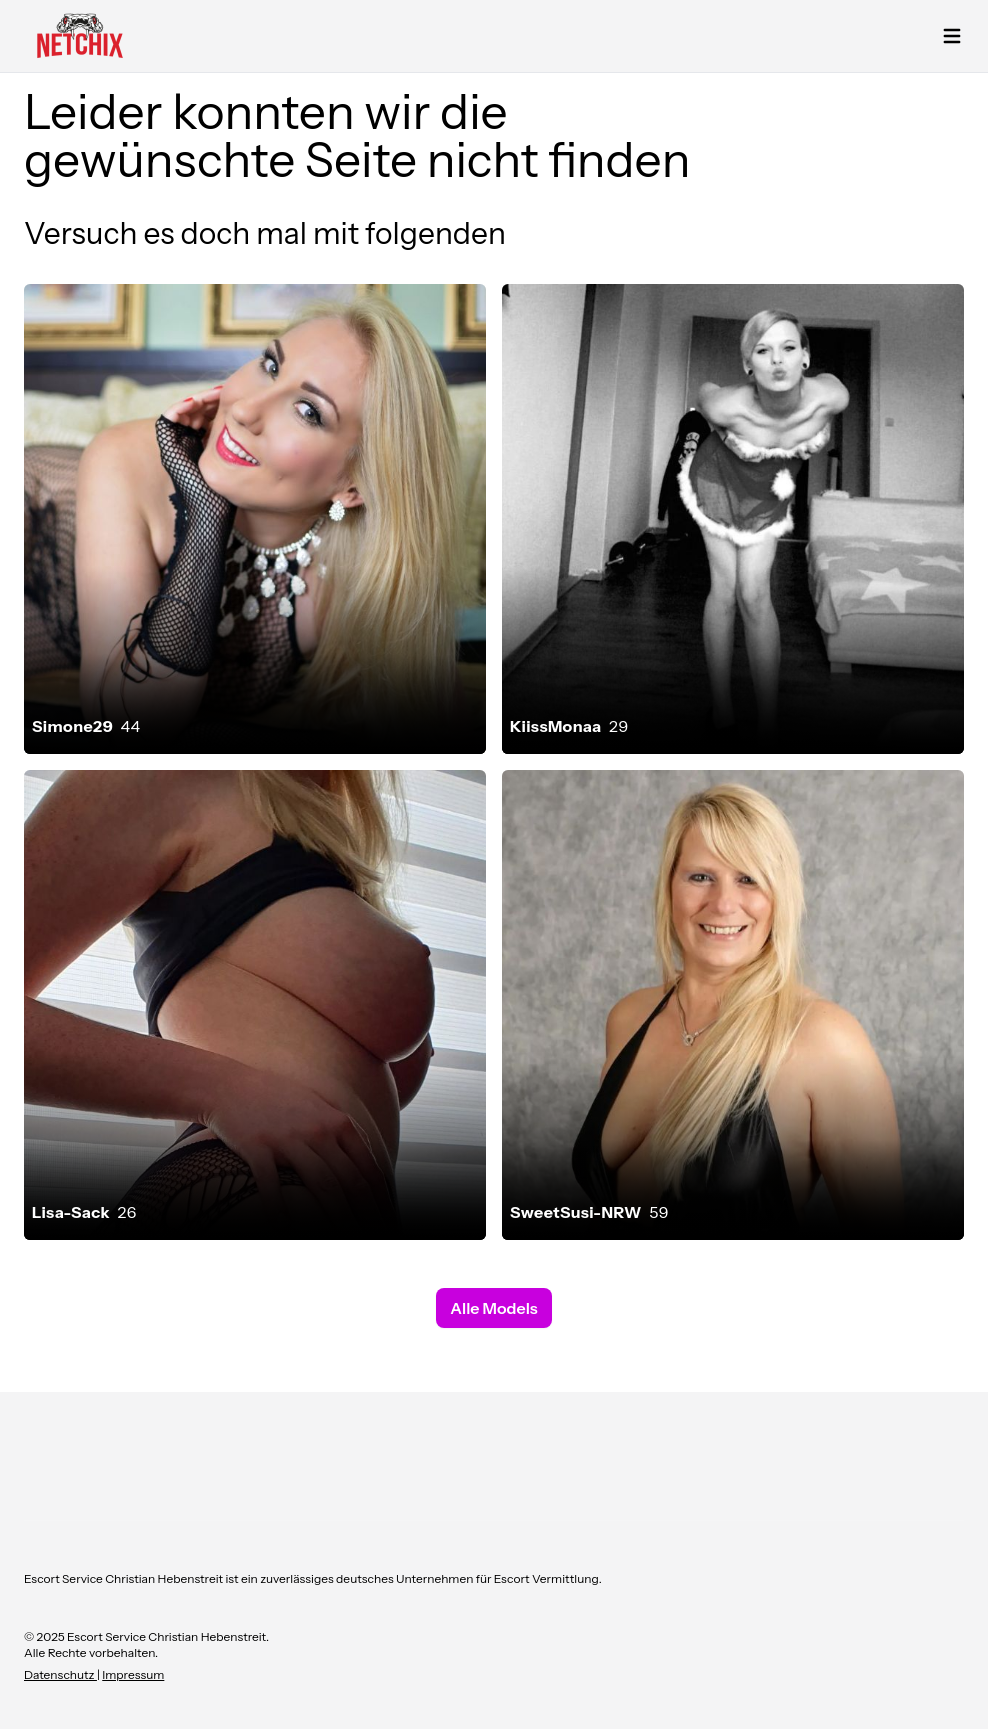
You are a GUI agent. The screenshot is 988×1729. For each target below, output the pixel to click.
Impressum (133, 1674)
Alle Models (493, 1308)
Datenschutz (60, 1674)
